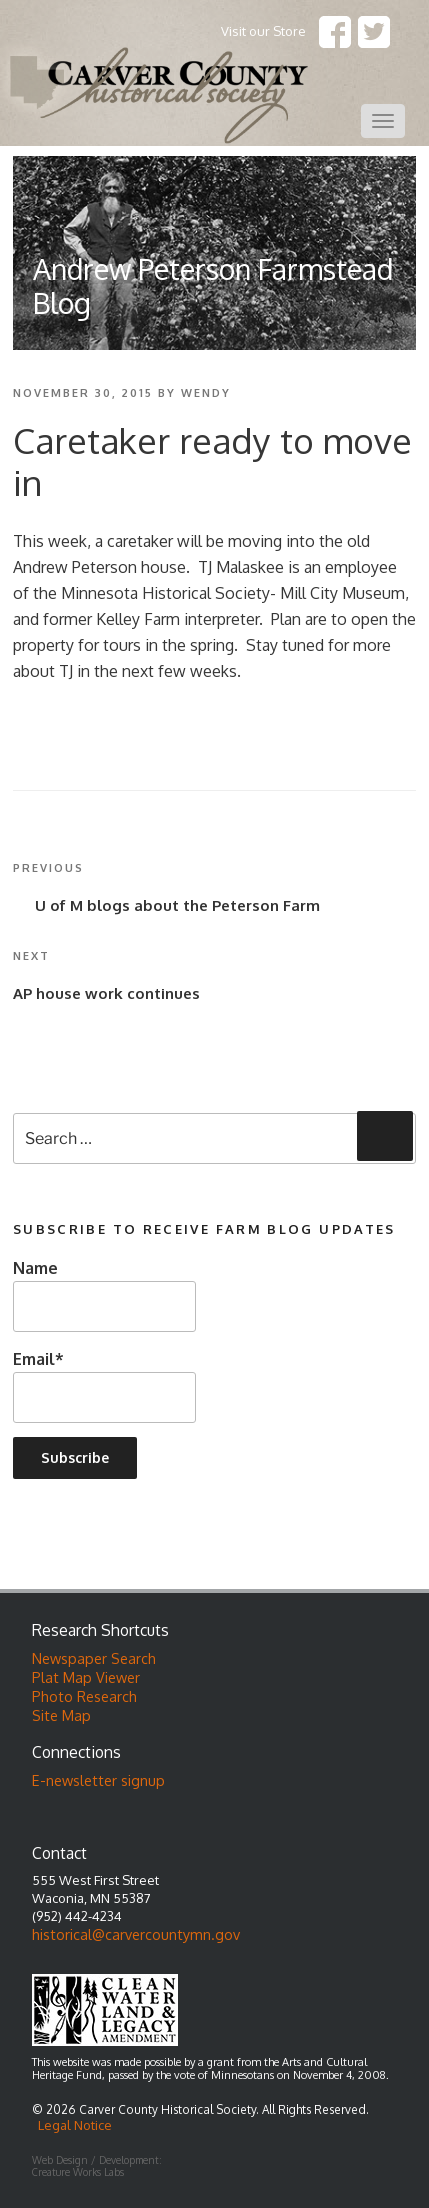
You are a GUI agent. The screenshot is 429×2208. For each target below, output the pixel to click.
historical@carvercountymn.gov (136, 1934)
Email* (104, 1385)
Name (104, 1294)
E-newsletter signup (98, 1780)
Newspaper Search (94, 1658)
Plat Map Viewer (86, 1677)
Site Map (61, 1715)
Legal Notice (75, 2125)
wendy (206, 393)
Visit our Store (263, 31)
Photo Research (84, 1696)
